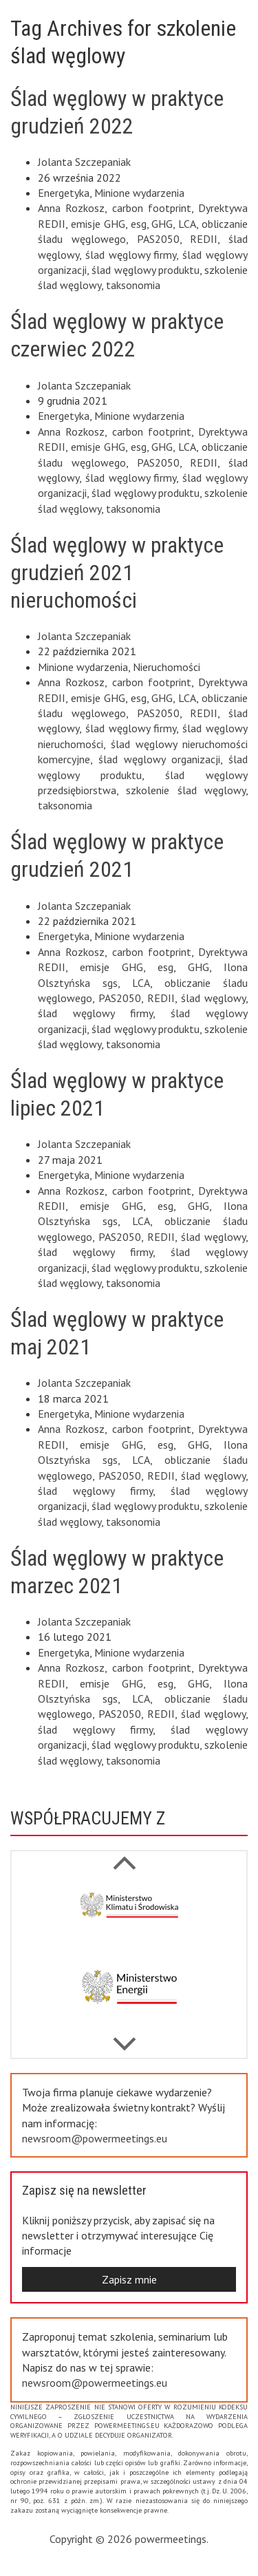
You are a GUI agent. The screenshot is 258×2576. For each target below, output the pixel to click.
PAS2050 (158, 239)
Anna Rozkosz (71, 208)
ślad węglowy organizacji (159, 759)
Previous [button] (124, 2037)
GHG (162, 224)
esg (139, 224)
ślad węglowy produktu (146, 270)
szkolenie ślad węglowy (186, 790)
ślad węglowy (213, 998)
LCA (187, 224)
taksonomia (133, 285)
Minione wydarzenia (139, 193)
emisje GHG (98, 224)
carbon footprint (151, 208)
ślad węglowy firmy (131, 255)
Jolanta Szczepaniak (84, 162)
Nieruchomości (166, 667)
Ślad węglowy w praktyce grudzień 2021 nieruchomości (117, 572)
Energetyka (63, 193)
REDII (203, 239)
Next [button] (124, 1855)
